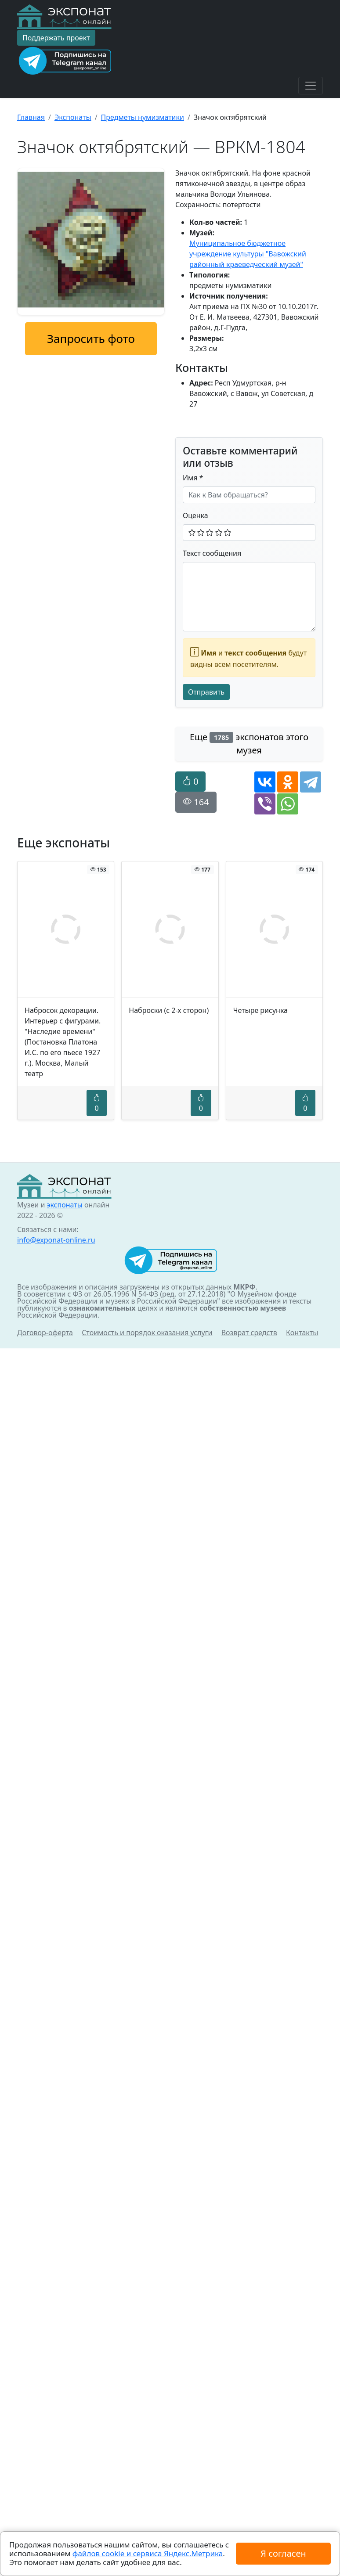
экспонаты (64, 1205)
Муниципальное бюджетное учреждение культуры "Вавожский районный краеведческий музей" (247, 253)
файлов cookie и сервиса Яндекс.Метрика (147, 2553)
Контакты (302, 1332)
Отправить (206, 692)
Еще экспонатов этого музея (249, 743)
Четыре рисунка (260, 1010)
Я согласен (283, 2553)
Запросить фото (91, 338)
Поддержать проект (56, 38)
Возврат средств (249, 1332)
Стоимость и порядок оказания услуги (147, 1332)
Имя (193, 478)
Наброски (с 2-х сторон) (169, 1010)
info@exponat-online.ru (56, 1240)
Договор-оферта (45, 1332)
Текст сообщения (212, 553)
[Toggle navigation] (310, 85)
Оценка (195, 515)
